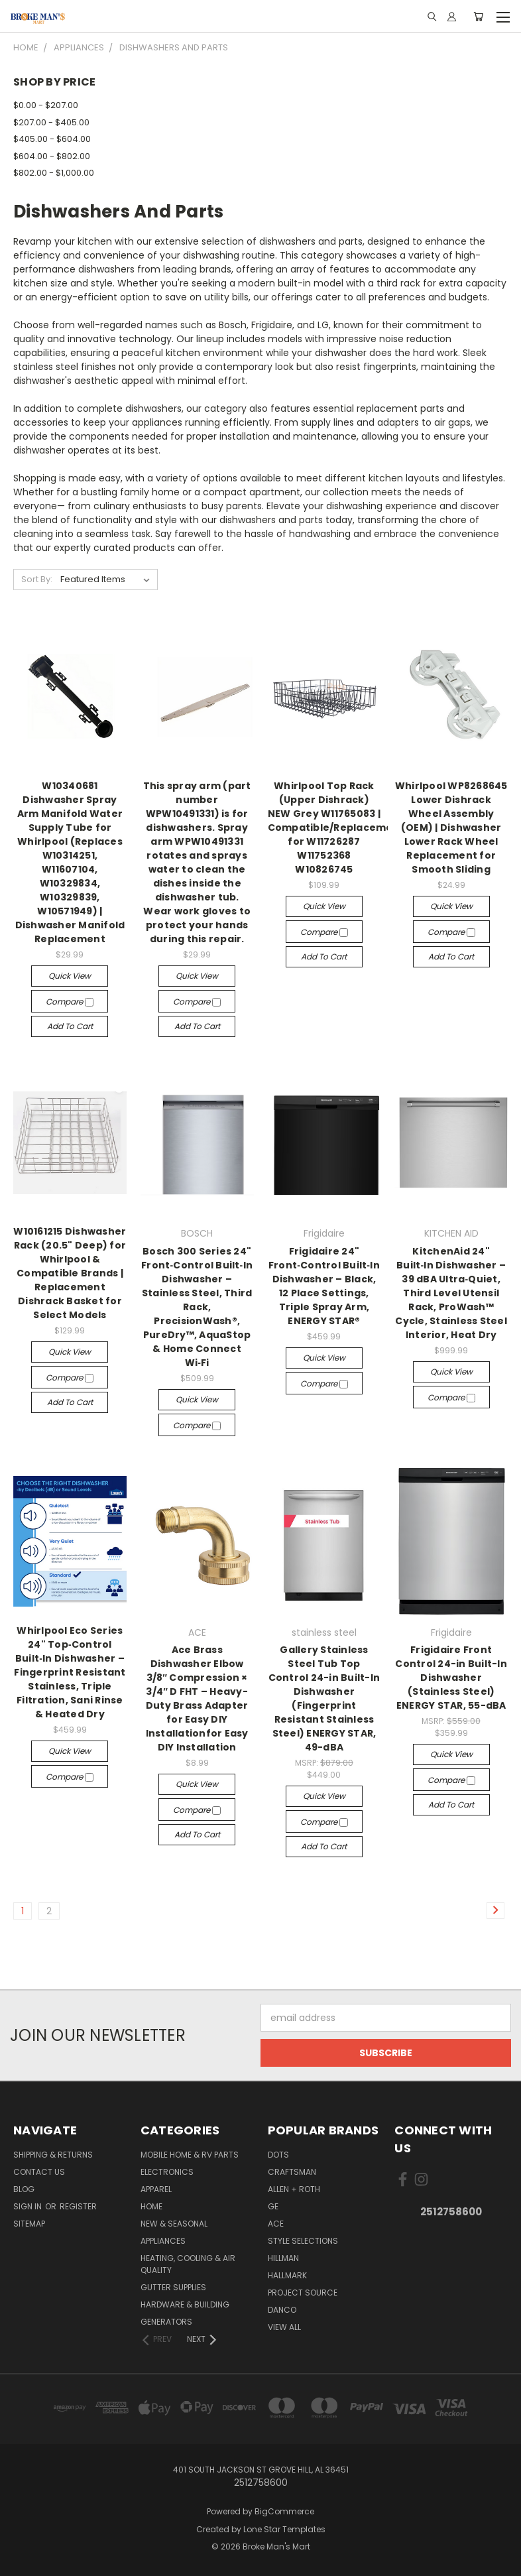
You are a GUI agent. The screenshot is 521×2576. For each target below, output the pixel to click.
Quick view (69, 975)
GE (273, 2206)
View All (284, 2327)
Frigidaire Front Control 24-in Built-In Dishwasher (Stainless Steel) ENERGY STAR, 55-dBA (451, 1677)
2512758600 (451, 2212)
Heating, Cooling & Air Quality (188, 2264)
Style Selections (303, 2240)
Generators (166, 2321)
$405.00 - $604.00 (52, 139)
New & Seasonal (174, 2223)
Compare (69, 1001)
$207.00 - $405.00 (51, 122)
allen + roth (294, 2189)
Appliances (163, 2240)
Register (78, 2206)
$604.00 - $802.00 (51, 156)
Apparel (156, 2189)
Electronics (167, 2171)
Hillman (283, 2258)
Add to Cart (70, 1026)
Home (151, 2206)
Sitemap (29, 2223)
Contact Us (39, 2171)
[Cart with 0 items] (478, 17)
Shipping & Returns (53, 2154)
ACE (276, 2223)
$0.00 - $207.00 (45, 105)
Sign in (28, 2206)
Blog (23, 2189)
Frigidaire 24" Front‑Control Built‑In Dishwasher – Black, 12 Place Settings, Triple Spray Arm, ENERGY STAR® (324, 1286)
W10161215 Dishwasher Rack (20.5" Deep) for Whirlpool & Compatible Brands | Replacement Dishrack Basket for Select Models (69, 1273)
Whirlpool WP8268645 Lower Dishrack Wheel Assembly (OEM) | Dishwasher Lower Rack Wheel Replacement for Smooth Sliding (451, 827)
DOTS (278, 2154)
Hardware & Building (185, 2304)
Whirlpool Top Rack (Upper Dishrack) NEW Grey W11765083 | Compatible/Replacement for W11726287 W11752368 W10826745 (336, 827)
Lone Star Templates (284, 2529)
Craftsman (292, 2171)
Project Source (302, 2292)
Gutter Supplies (173, 2287)
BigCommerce (284, 2511)
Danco (282, 2309)
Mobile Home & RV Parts (190, 2154)
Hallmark (287, 2275)
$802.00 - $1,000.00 (53, 172)
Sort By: (36, 579)
